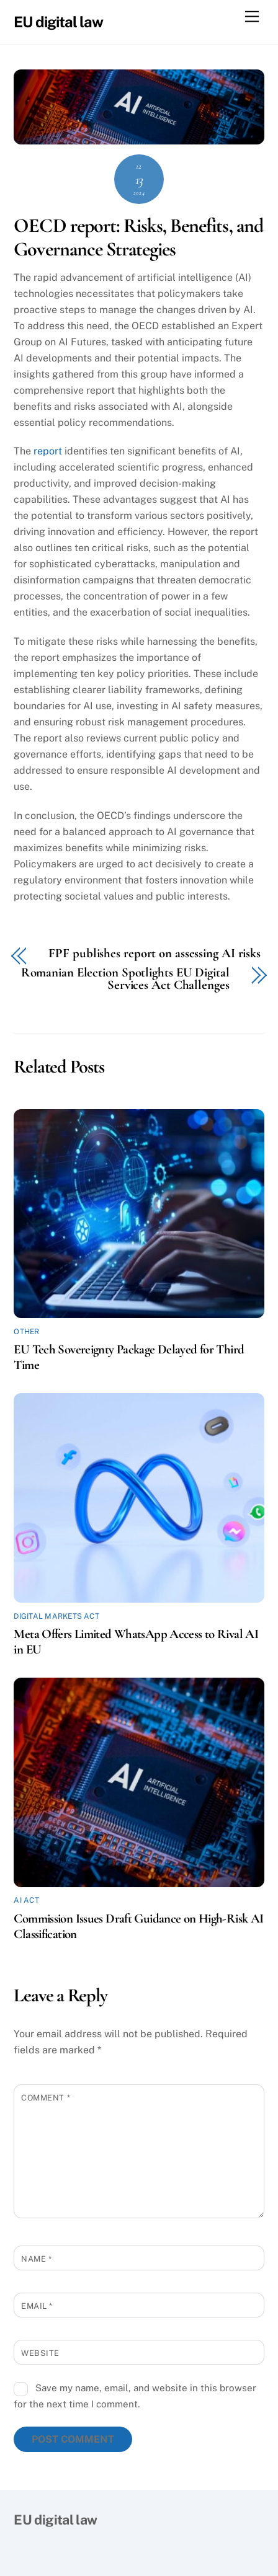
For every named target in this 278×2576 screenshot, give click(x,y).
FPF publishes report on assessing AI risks (154, 953)
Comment (45, 2097)
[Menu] (252, 17)
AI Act (26, 1900)
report (48, 451)
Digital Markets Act (56, 1616)
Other (26, 1331)
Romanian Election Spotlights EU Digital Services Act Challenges (125, 980)
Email (37, 2306)
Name (36, 2259)
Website (40, 2353)
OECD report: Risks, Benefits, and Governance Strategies (138, 237)
